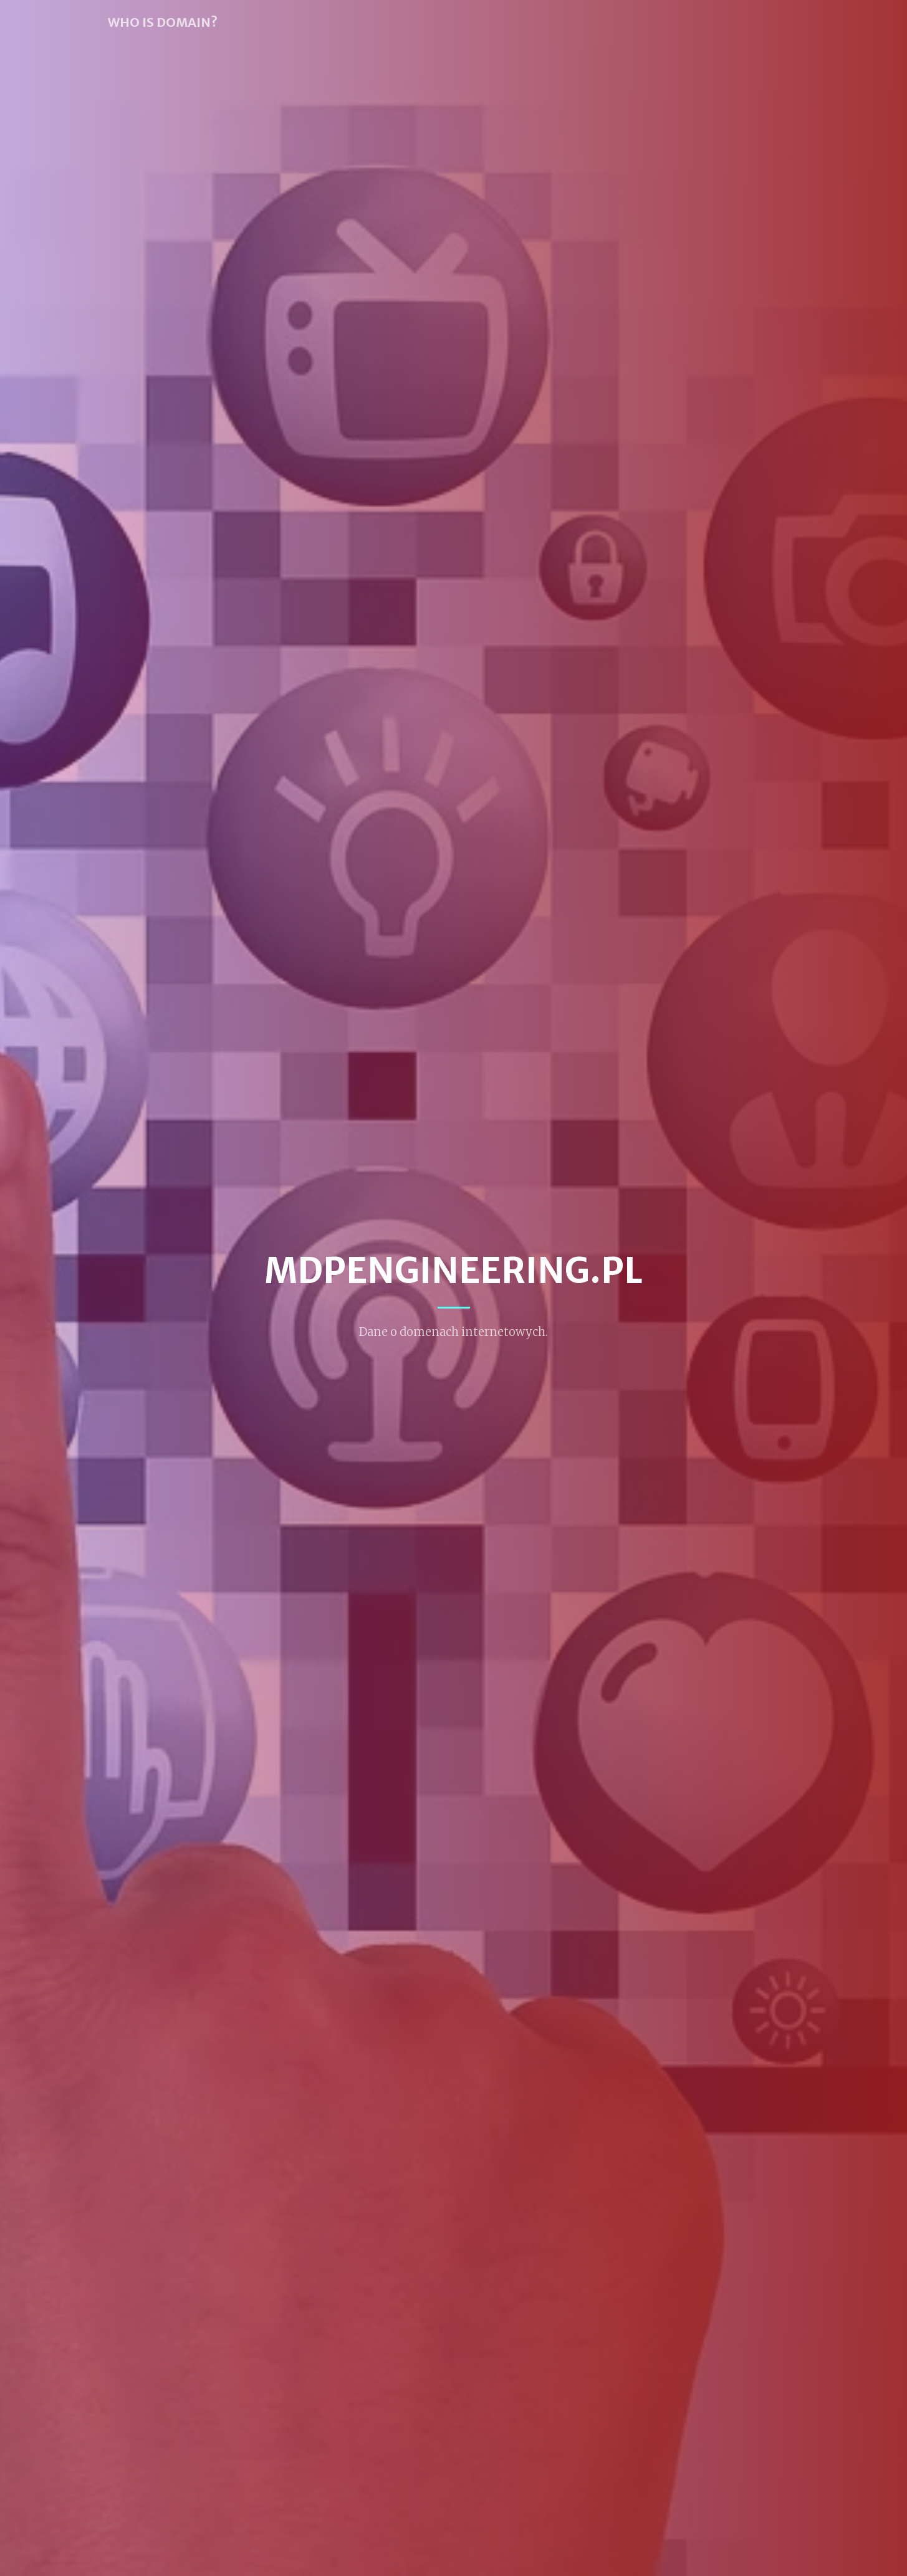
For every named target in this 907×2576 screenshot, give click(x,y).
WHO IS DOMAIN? (163, 22)
